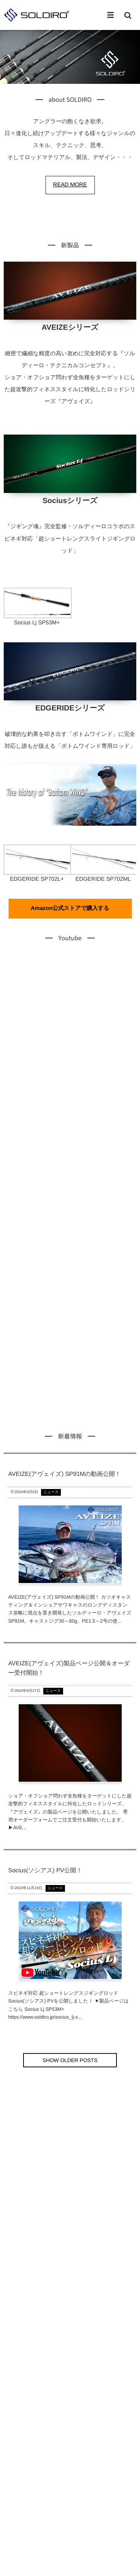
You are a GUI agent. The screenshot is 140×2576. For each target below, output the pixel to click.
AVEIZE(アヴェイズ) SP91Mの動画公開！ (64, 1474)
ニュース (51, 1492)
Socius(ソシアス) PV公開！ (45, 1870)
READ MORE (70, 185)
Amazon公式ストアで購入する (70, 908)
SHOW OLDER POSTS (70, 2060)
